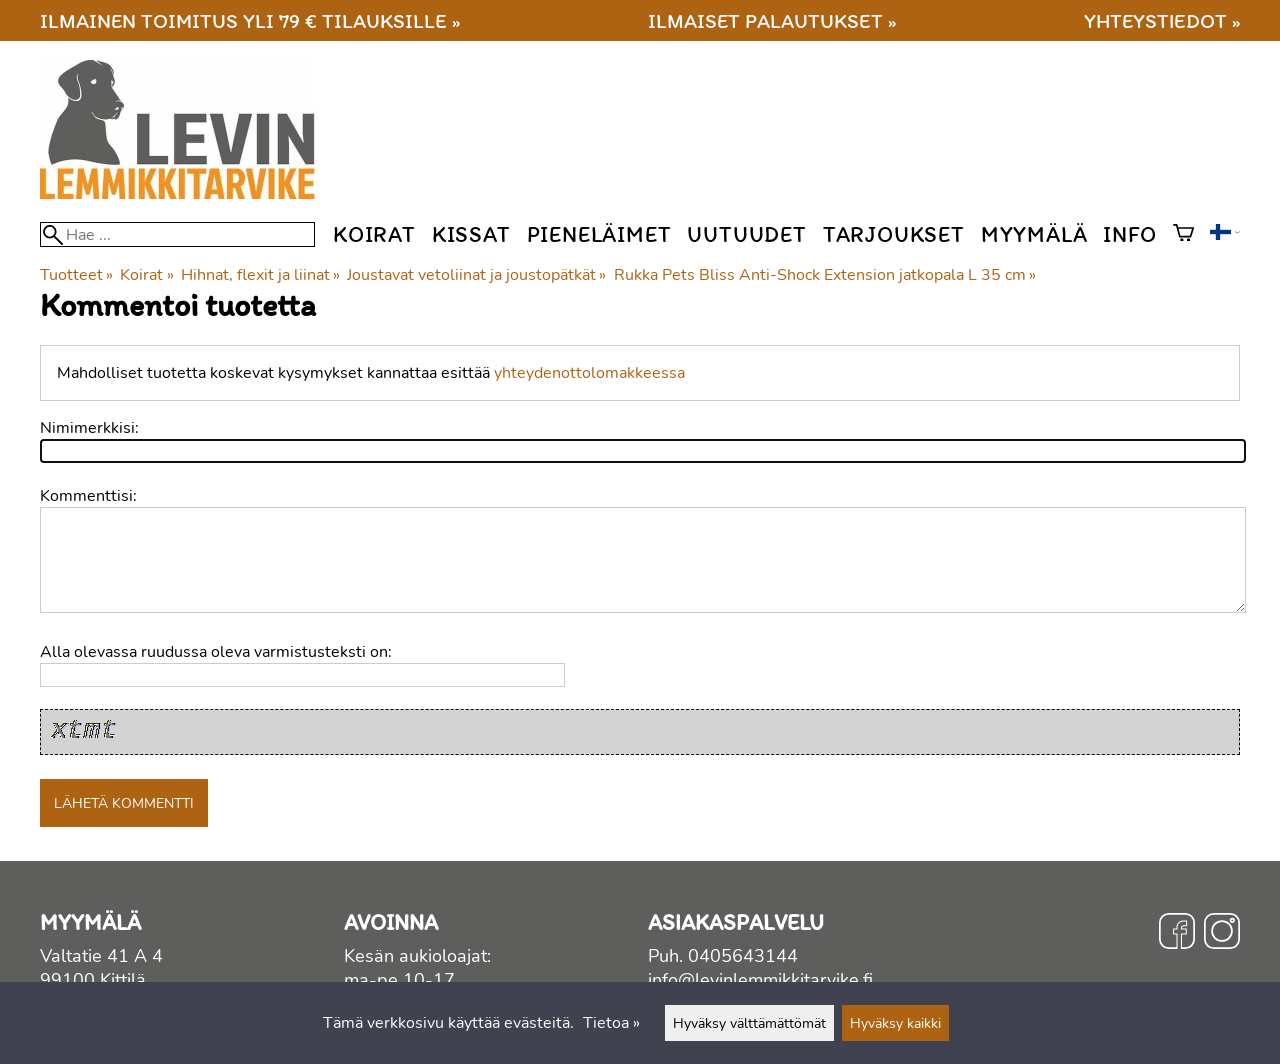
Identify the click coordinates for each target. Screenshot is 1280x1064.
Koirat (374, 234)
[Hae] (177, 234)
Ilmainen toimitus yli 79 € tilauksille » (250, 20)
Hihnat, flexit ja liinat (260, 275)
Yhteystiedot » (1162, 20)
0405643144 (743, 956)
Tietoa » (611, 1023)
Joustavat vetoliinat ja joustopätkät (476, 275)
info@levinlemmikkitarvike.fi (760, 980)
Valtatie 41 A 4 (101, 956)
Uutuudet (746, 234)
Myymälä (1034, 234)
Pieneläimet (599, 234)
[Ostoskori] (1183, 235)
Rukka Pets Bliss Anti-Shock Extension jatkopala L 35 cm (825, 275)
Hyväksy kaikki (895, 1023)
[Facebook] (1177, 934)
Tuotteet (76, 275)
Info (1129, 234)
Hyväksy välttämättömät (749, 1023)
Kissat (471, 234)
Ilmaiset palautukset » (772, 20)
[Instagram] (1222, 934)
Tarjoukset (894, 234)
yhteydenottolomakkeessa (589, 373)
